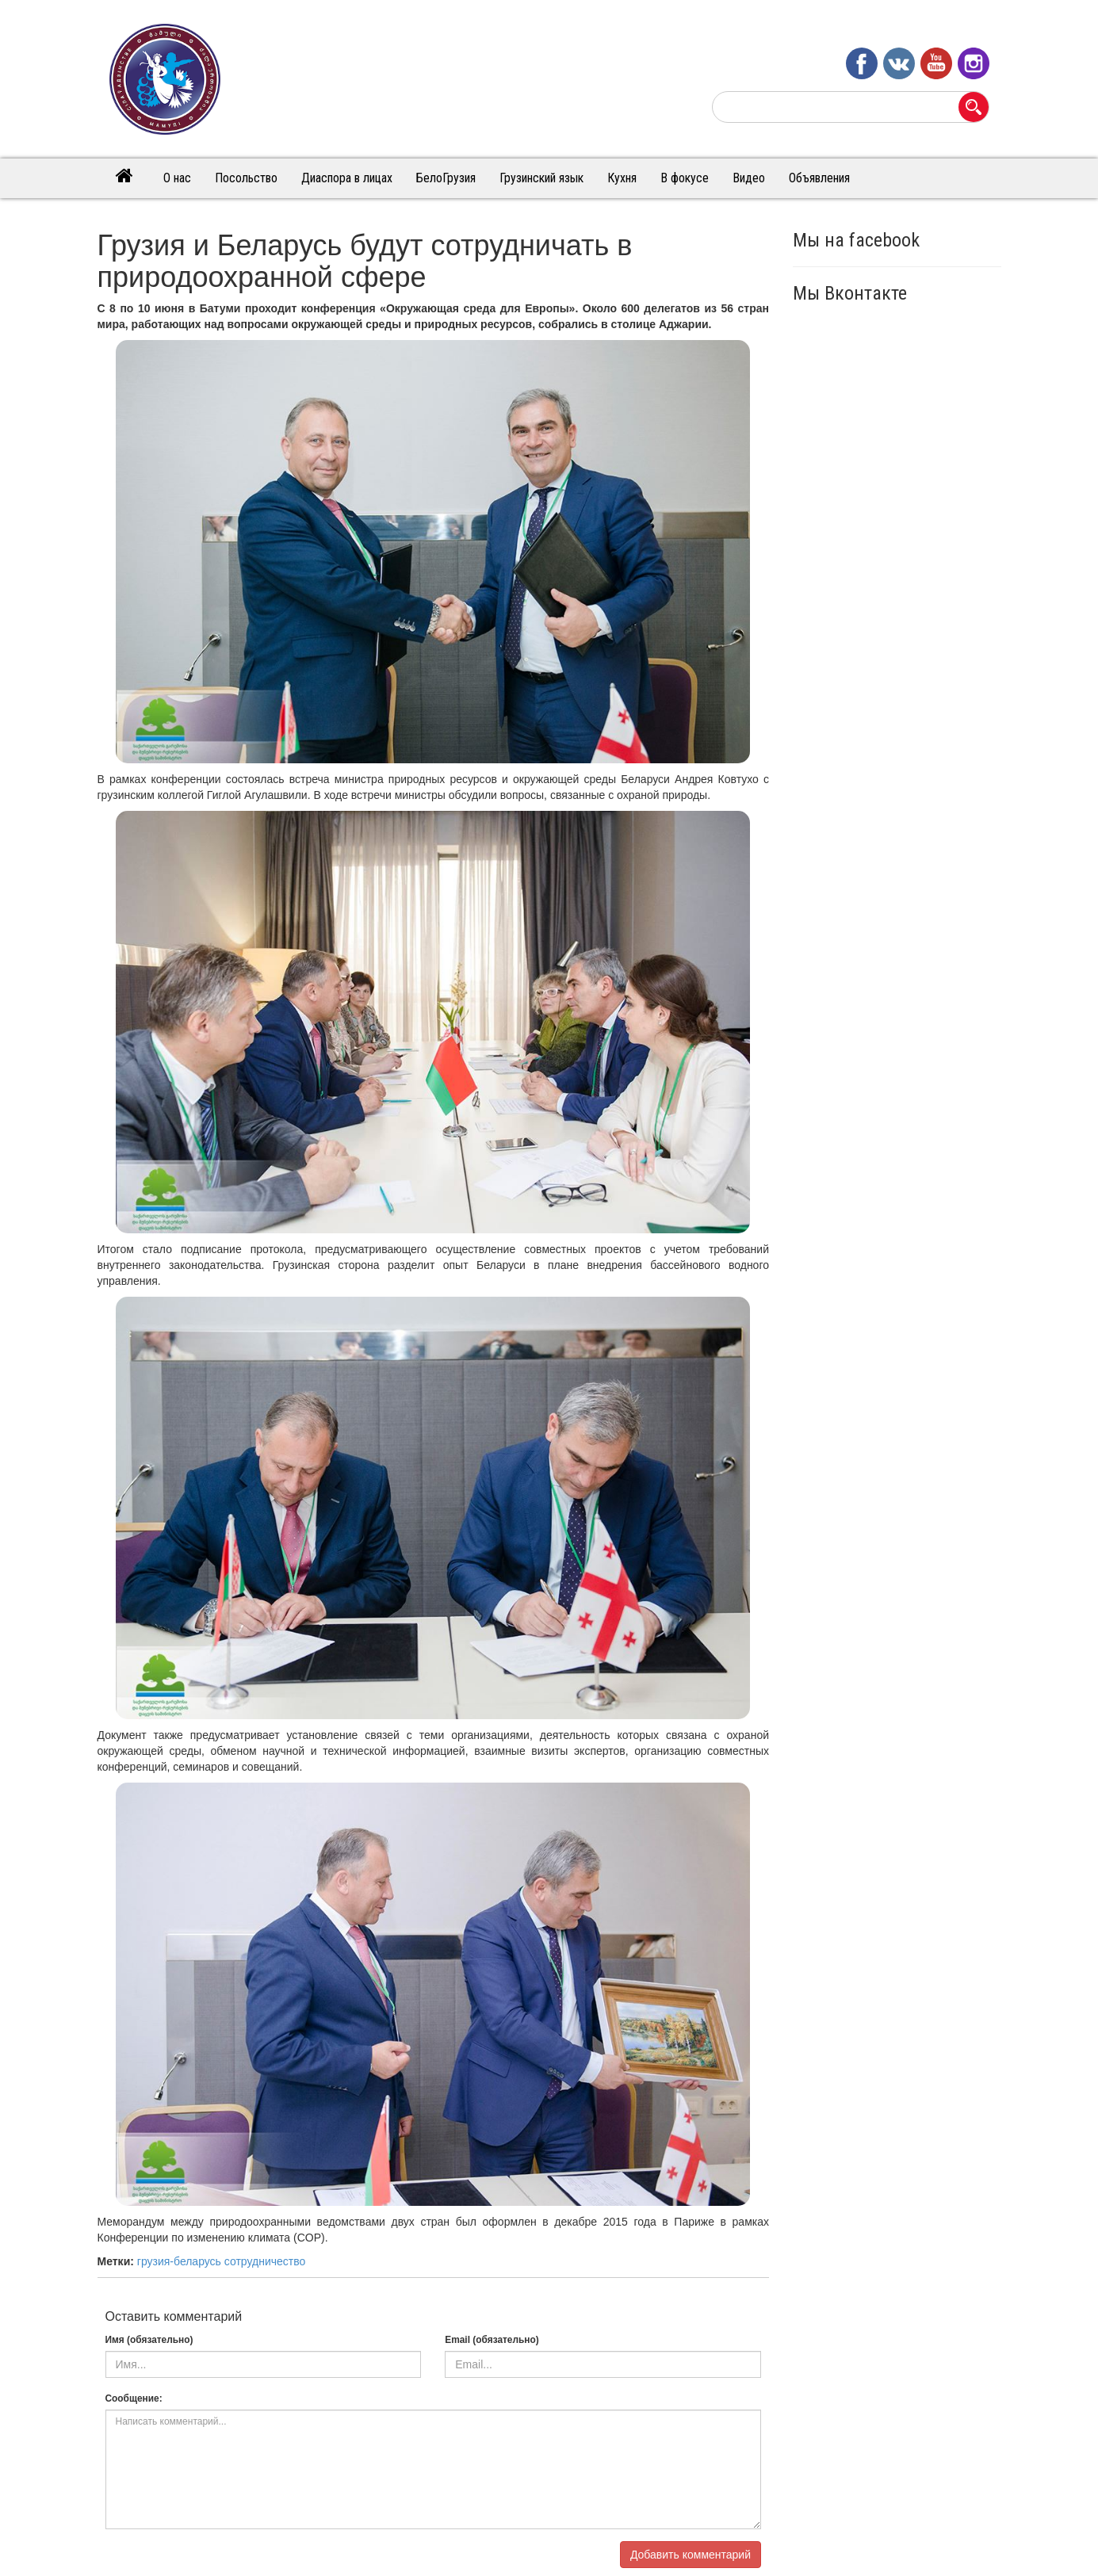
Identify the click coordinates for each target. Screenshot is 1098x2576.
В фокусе (684, 177)
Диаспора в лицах (346, 177)
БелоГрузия (446, 177)
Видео (749, 177)
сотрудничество (265, 2261)
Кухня (622, 177)
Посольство (246, 177)
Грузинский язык (541, 177)
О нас (177, 177)
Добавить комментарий (690, 2554)
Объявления (819, 177)
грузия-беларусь (179, 2261)
